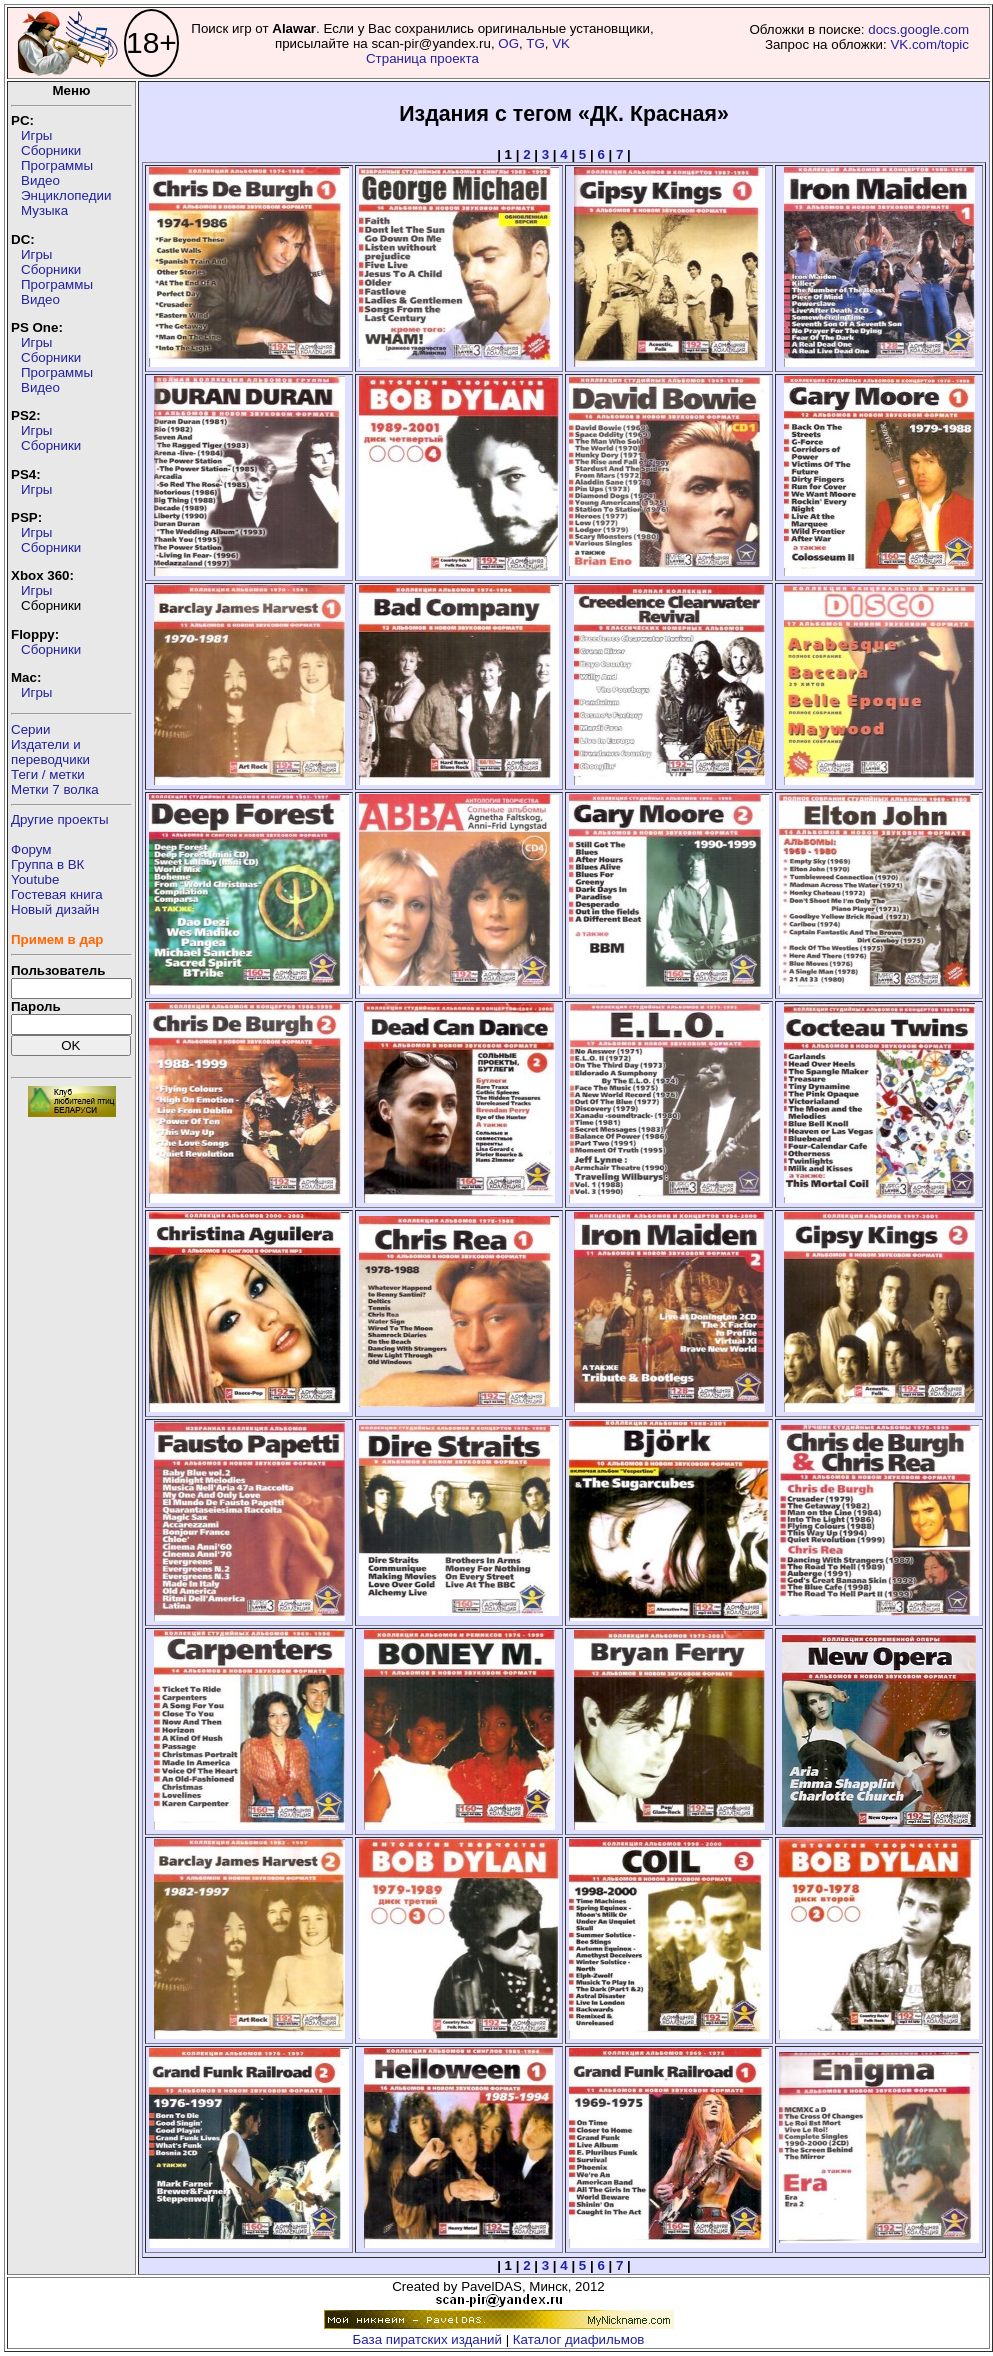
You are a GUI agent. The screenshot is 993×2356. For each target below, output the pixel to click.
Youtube (35, 879)
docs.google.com (918, 29)
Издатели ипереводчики (50, 752)
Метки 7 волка (55, 789)
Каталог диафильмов (579, 2339)
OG (508, 43)
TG (535, 43)
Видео (40, 180)
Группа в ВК (47, 864)
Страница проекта (422, 58)
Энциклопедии (66, 195)
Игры (36, 135)
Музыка (44, 210)
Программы (57, 165)
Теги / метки (48, 774)
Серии (30, 729)
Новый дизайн (55, 909)
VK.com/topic (929, 44)
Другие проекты (60, 819)
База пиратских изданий (427, 2339)
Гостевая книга (57, 894)
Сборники (51, 150)
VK (561, 43)
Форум (31, 849)
